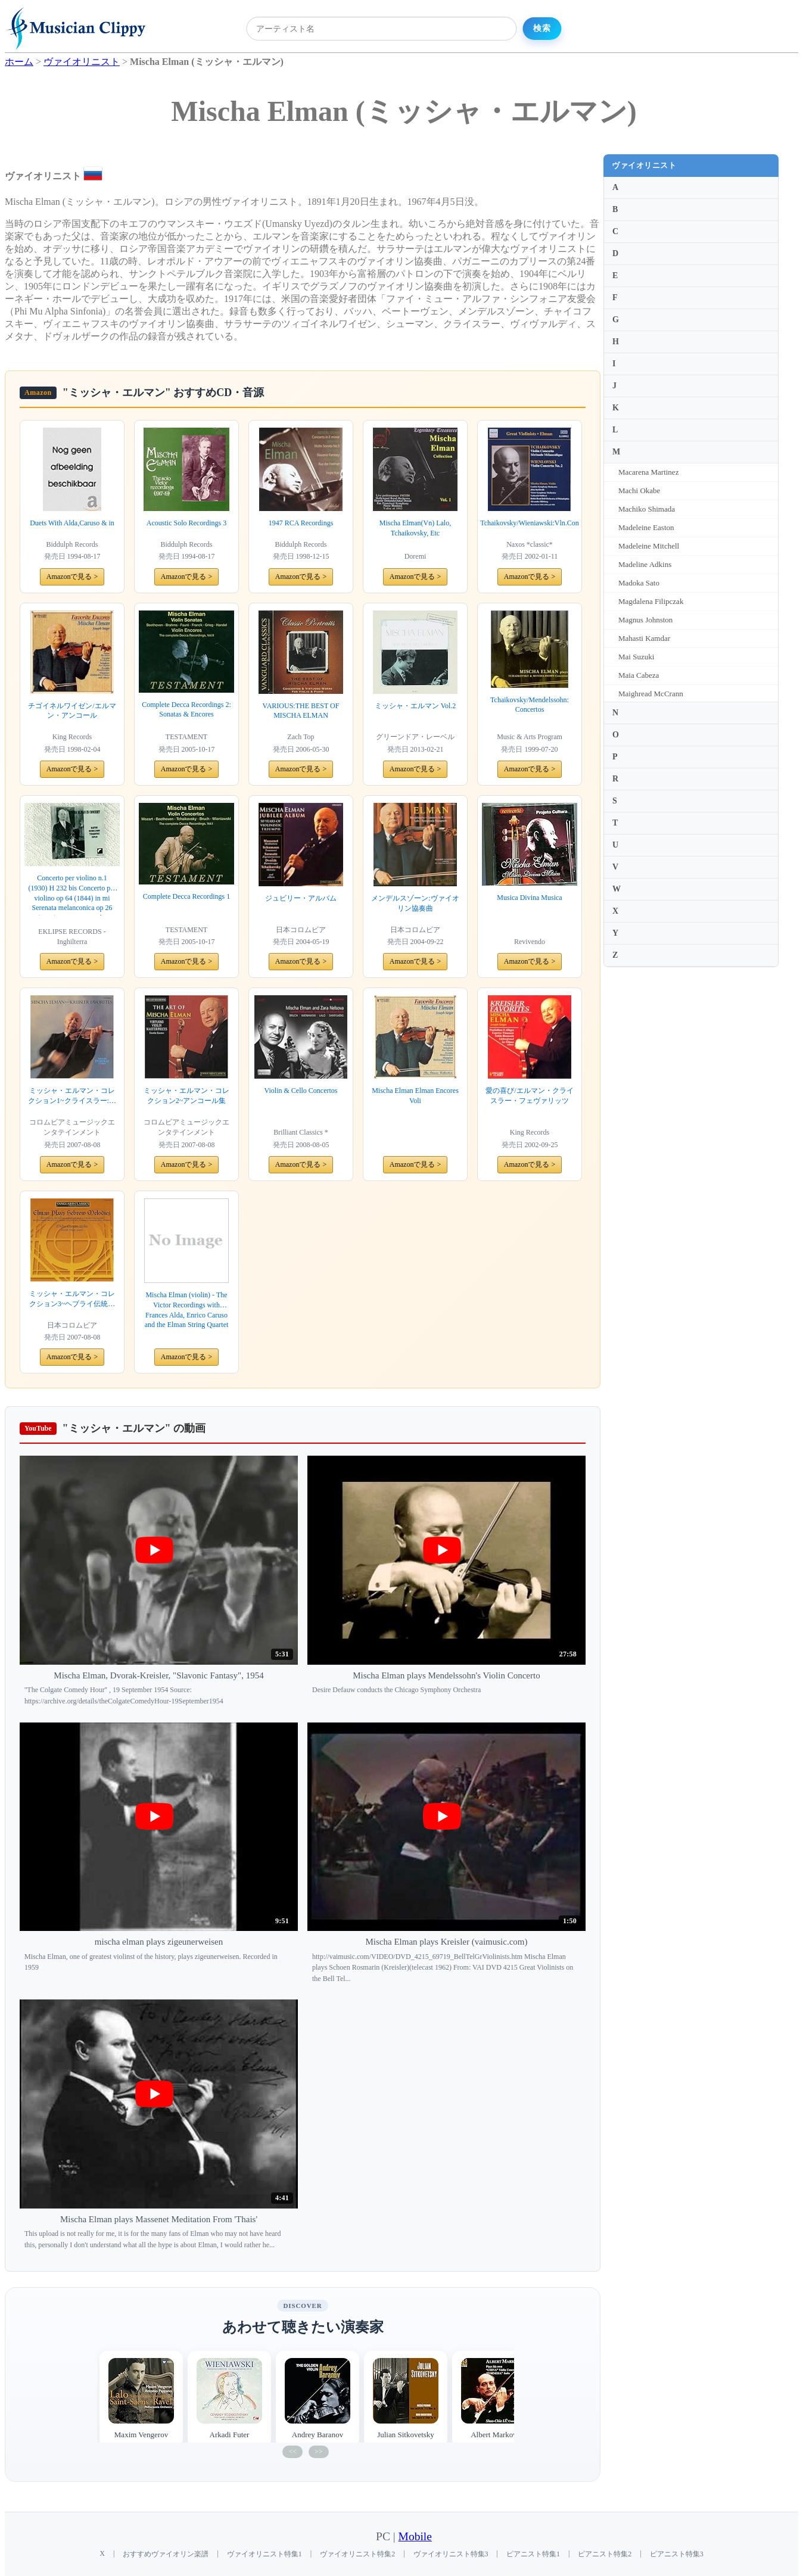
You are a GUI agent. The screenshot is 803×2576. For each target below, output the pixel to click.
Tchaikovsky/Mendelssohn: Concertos (529, 705)
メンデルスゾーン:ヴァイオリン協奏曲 (415, 903)
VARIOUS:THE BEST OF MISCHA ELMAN (301, 711)
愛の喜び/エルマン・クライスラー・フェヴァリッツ (529, 1095)
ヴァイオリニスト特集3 (450, 2554)
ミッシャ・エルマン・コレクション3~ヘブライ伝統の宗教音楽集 (72, 1299)
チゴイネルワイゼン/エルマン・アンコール (72, 711)
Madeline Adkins (644, 564)
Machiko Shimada (646, 508)
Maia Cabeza (638, 675)
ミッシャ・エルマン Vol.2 (415, 706)
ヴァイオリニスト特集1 (264, 2554)
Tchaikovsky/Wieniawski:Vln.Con (529, 523)
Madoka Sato (638, 582)
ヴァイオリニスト (644, 165)
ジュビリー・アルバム (301, 898)
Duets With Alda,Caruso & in (72, 523)
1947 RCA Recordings (301, 523)
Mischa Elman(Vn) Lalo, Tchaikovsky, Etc (415, 528)
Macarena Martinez (648, 472)
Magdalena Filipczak (650, 601)
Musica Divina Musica (529, 897)
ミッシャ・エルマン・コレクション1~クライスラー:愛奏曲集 (72, 1096)
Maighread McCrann (650, 693)
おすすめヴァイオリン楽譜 (165, 2554)
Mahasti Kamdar (644, 638)
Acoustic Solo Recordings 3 (186, 523)
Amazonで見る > (72, 576)
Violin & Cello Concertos (301, 1090)
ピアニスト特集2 (604, 2554)
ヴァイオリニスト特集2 (357, 2554)
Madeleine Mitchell (648, 545)
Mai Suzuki (636, 656)
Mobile (415, 2536)
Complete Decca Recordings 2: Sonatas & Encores (186, 709)
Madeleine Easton (646, 527)
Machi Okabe (639, 490)
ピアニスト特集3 (677, 2554)
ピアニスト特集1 (533, 2554)
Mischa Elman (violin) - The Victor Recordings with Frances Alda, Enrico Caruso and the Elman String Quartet (187, 1310)
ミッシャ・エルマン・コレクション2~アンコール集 (186, 1095)
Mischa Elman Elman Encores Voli (415, 1095)
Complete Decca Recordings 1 (186, 896)
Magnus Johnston (645, 619)
